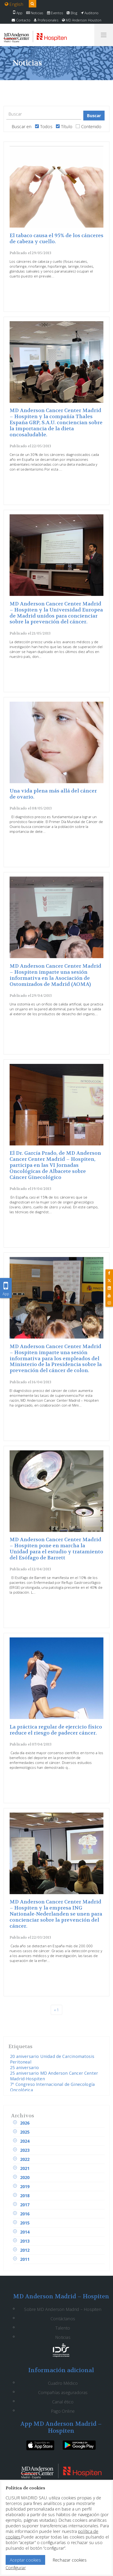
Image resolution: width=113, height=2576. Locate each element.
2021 (25, 2168)
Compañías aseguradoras (63, 2392)
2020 (25, 2177)
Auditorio (90, 13)
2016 (25, 2214)
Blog (72, 13)
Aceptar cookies (25, 2560)
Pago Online (63, 2411)
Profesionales (46, 20)
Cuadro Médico (63, 2383)
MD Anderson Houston (81, 20)
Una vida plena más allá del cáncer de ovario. (53, 794)
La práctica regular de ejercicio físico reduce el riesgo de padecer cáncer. (56, 1730)
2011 (25, 2259)
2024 (25, 2141)
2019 (25, 2186)
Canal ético (62, 2402)
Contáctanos (63, 2318)
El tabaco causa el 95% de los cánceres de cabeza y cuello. (56, 238)
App (17, 13)
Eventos (55, 13)
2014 (25, 2232)
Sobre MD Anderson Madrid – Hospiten (62, 2309)
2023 (25, 2150)
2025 (25, 2132)
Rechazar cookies (70, 2560)
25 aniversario (24, 2067)
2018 (25, 2195)
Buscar (94, 115)
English (14, 4)
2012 (25, 2250)
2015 (25, 2223)
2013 (25, 2241)
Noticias (35, 13)
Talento (62, 2328)
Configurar (16, 2567)
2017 (25, 2204)
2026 (25, 2123)
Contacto (21, 20)
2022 (25, 2159)
